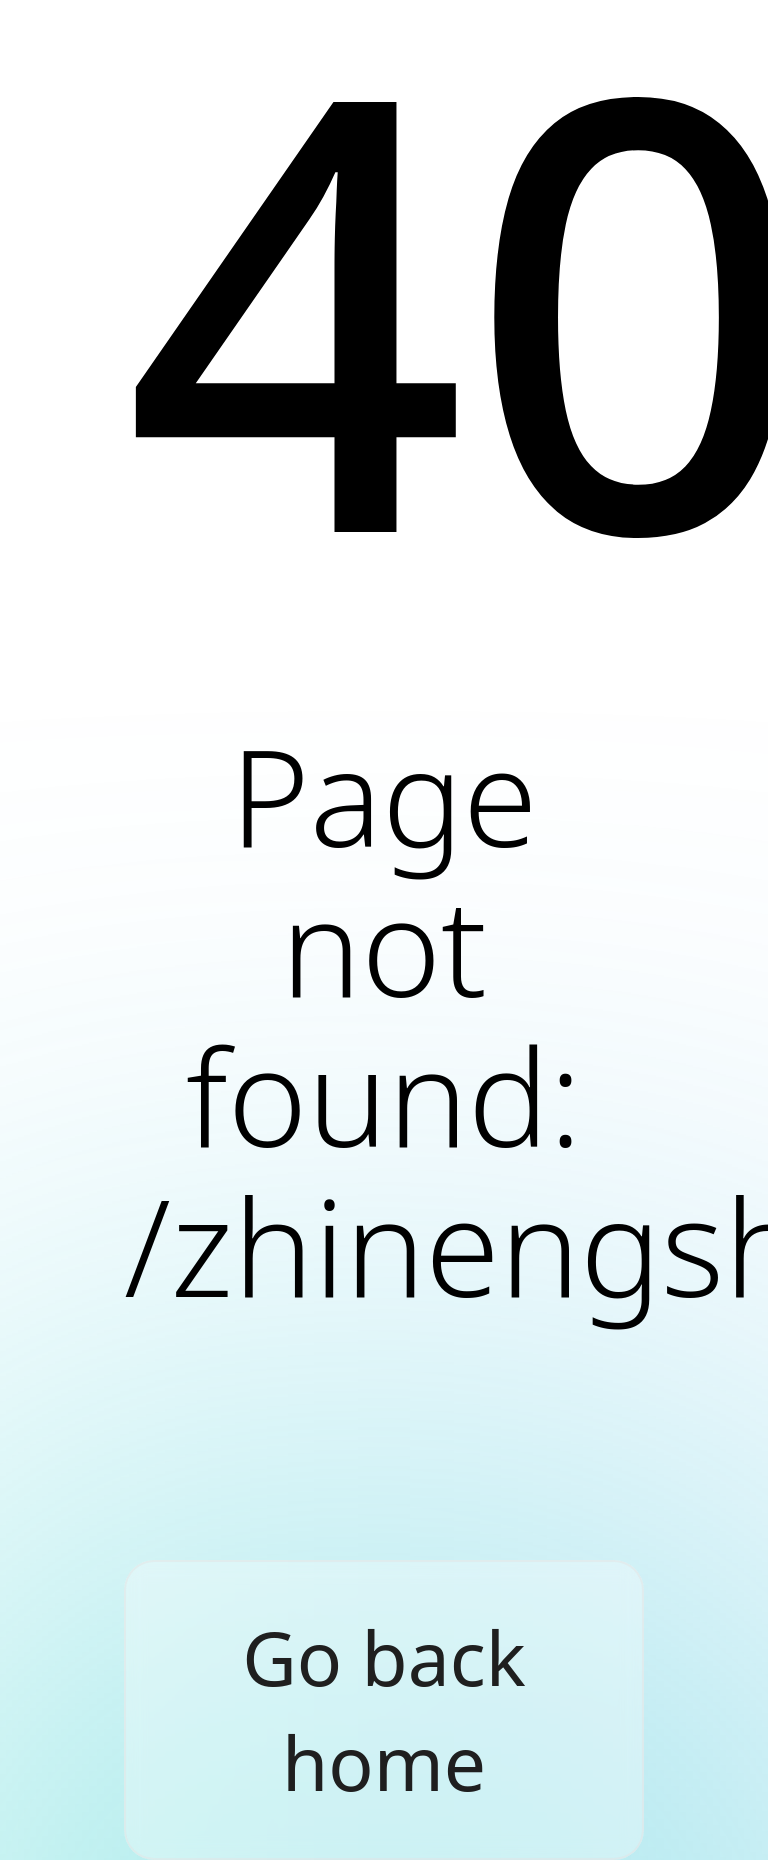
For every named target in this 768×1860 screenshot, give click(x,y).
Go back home (384, 1709)
